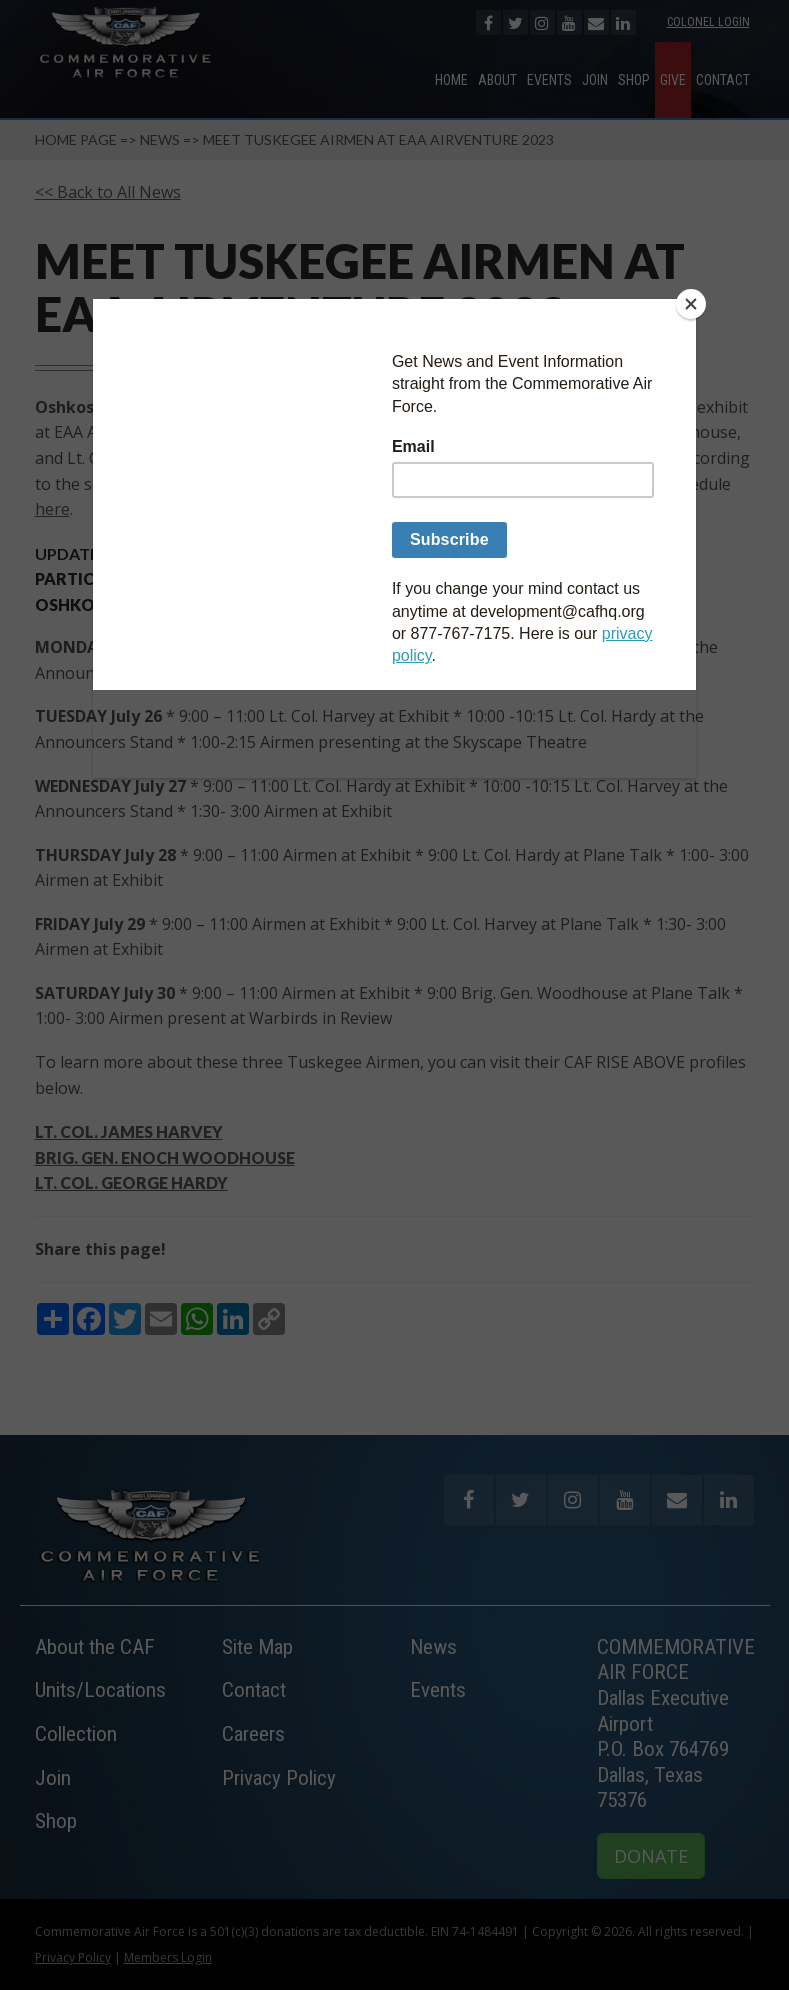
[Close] (691, 304)
